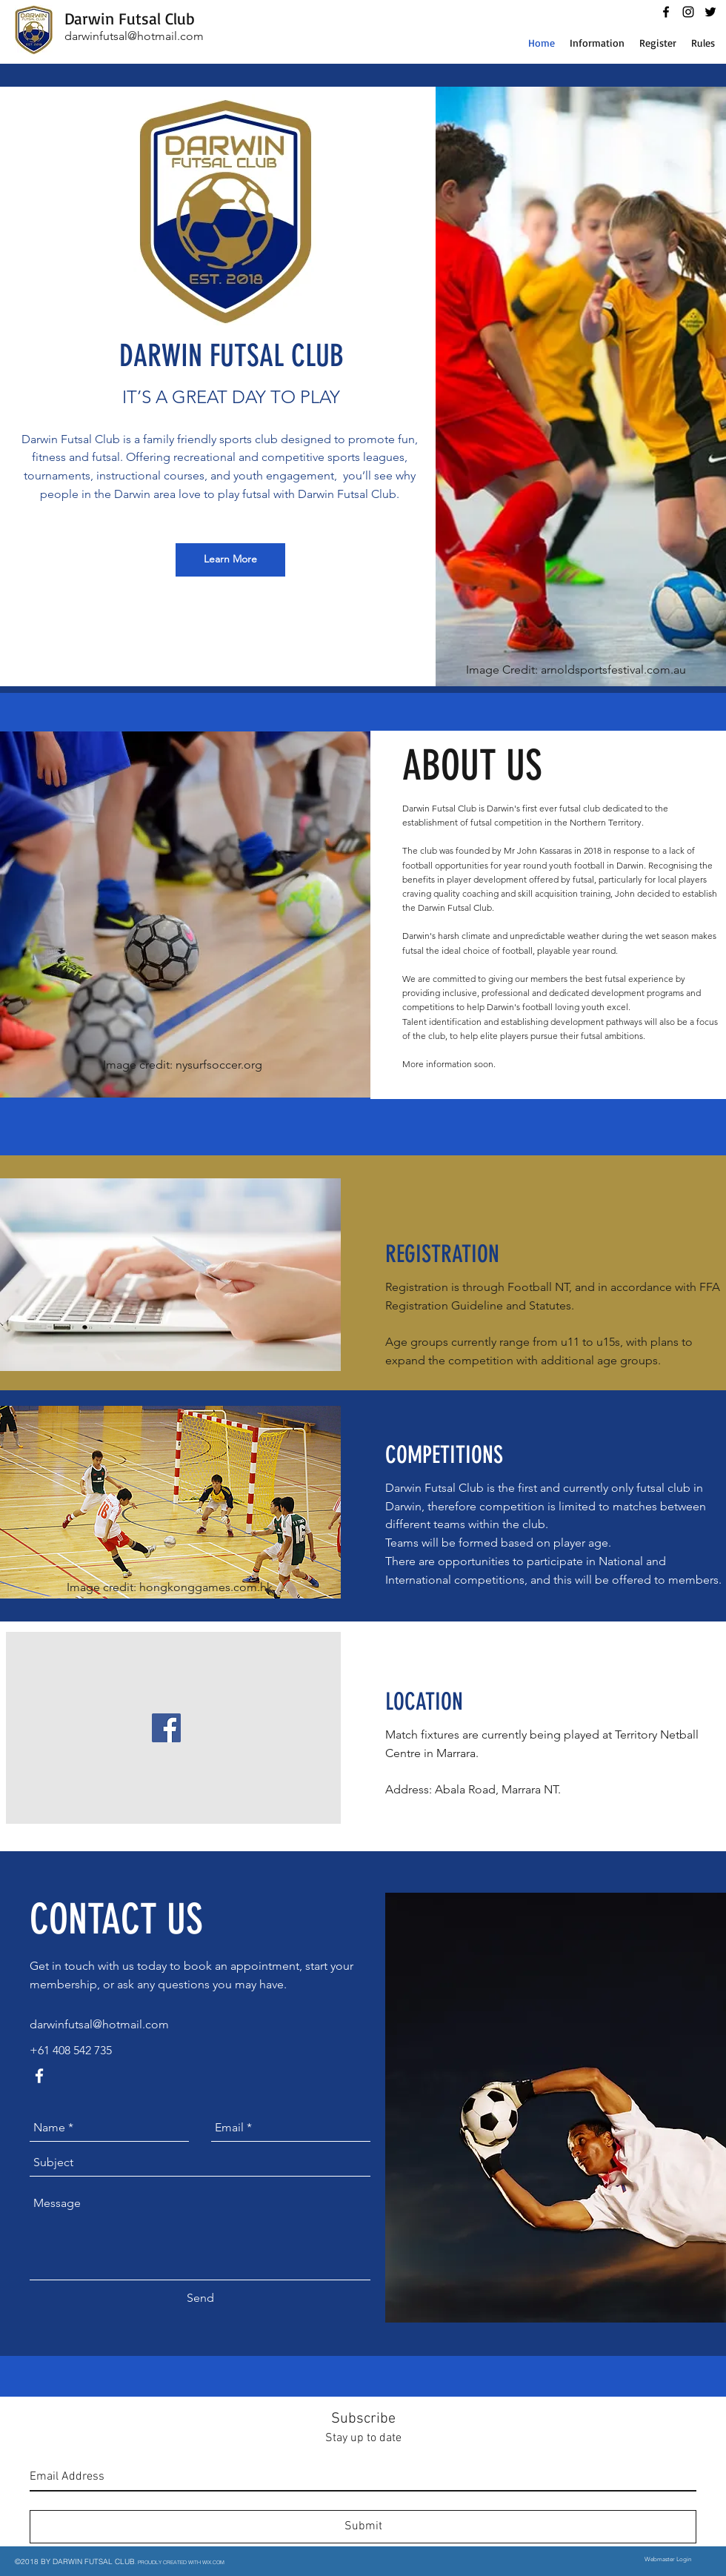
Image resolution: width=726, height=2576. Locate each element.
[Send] (200, 2299)
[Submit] (363, 2526)
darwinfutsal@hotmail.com (134, 36)
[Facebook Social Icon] (166, 1727)
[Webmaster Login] (667, 2559)
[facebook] (666, 11)
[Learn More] (230, 560)
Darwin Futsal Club (129, 18)
